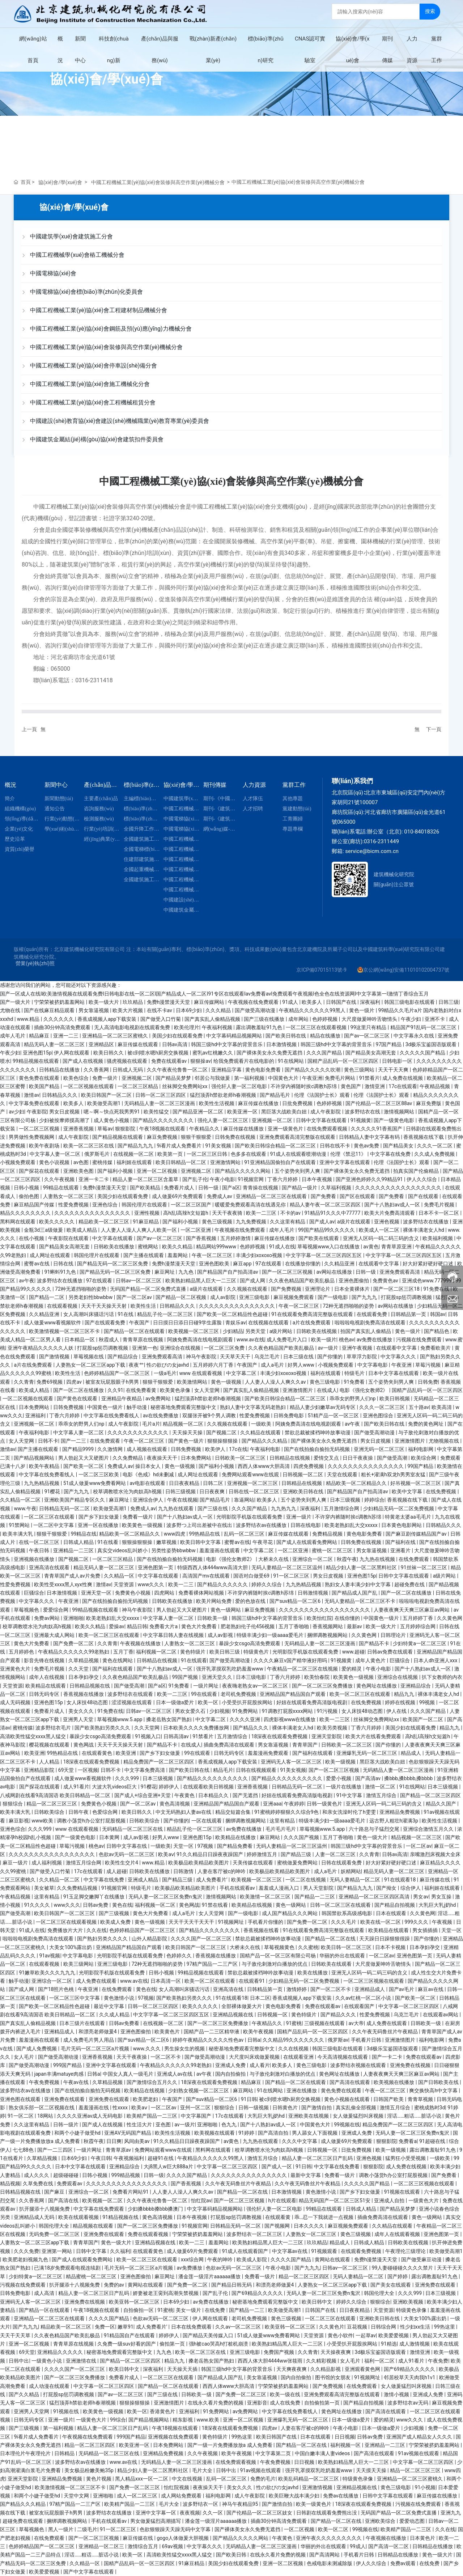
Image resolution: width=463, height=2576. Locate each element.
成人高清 (44, 2293)
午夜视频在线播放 (141, 1643)
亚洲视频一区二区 (272, 1120)
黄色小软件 (340, 2335)
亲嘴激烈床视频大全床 (435, 1854)
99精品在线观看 (61, 1188)
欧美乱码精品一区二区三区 (309, 2479)
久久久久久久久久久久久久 (138, 1432)
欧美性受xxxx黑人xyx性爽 (63, 1584)
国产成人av (322, 1222)
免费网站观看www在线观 (251, 1474)
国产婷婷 (398, 2276)
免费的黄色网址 (426, 1424)
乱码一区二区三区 (245, 1534)
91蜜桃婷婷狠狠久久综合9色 (287, 1812)
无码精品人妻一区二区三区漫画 (160, 1103)
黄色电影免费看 (263, 1070)
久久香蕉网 (97, 1070)
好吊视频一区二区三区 (416, 1483)
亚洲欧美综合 (380, 2521)
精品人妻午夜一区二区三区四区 (326, 1205)
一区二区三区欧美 (99, 1474)
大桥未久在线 (274, 1559)
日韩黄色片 (285, 2107)
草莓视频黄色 (280, 1947)
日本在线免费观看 (192, 2327)
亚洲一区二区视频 (157, 1171)
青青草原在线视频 (143, 1339)
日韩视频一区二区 (303, 1474)
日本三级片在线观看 (82, 2023)
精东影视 (183, 2420)
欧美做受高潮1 (104, 1103)
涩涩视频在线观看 (132, 1702)
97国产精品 (389, 1044)
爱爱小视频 (339, 1778)
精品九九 (404, 1694)
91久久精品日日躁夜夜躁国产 (210, 1854)
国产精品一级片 (300, 1188)
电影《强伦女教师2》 (364, 1390)
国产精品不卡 (374, 1643)
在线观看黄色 (97, 1753)
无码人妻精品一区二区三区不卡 (360, 1601)
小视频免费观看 (18, 1162)
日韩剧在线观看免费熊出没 (327, 2513)
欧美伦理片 (186, 1027)
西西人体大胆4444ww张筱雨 (270, 2361)
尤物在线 (10, 1010)
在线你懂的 (348, 1618)
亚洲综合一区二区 (313, 1559)
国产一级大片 (15, 1002)
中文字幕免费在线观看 (34, 1103)
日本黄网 (109, 1837)
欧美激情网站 (192, 1382)
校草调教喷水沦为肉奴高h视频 (128, 1491)
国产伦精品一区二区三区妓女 (259, 2513)
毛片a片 (151, 1424)
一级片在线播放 (344, 1787)
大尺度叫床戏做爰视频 (255, 2057)
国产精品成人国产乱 (355, 1593)
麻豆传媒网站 (209, 1002)
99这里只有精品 (369, 1027)
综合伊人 (411, 1888)
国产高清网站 (325, 2555)
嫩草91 (125, 2327)
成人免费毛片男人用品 (89, 2040)
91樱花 (52, 1491)
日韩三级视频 (181, 1491)
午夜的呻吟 (220, 2259)
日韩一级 (209, 1188)
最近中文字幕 (109, 2006)
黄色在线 (122, 1905)
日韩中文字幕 (91, 2251)
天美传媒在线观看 (253, 1863)
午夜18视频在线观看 (163, 1129)
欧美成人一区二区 (379, 1230)
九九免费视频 (251, 1222)
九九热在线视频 (378, 1559)
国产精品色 (437, 1331)
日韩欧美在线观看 (332, 1964)
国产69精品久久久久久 (258, 2293)
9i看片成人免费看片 (180, 1146)
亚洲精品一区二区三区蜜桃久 (115, 1036)
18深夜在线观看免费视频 (280, 1736)
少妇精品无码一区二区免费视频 (399, 1508)
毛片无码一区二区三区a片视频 (96, 2048)
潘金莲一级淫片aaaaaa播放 (210, 2276)
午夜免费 (438, 2361)
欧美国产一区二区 (423, 1719)
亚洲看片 (401, 1550)
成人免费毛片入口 (287, 1339)
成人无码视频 (15, 1702)
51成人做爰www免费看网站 (95, 1483)
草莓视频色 (27, 1610)
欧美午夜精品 (44, 1466)
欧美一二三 (181, 1584)
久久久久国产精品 (187, 2175)
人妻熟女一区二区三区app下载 (91, 1365)
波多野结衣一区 (201, 2504)
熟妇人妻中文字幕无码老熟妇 (253, 1407)
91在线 (126, 1314)
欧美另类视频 (332, 1728)
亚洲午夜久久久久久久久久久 (329, 2538)
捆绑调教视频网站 (328, 1635)
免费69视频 (50, 1382)
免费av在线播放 (341, 2496)
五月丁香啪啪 (294, 1626)
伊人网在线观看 (72, 1053)
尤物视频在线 (444, 1441)
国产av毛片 (402, 1989)
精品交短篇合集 (233, 1812)
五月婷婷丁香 (418, 1618)
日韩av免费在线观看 (390, 1652)
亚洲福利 (36, 1415)
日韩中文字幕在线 (127, 1846)
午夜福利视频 (217, 1027)
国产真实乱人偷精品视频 (212, 1019)
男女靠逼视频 (94, 1010)
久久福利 (120, 2251)
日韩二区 (213, 1483)
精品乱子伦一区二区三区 (165, 1314)
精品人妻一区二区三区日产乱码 (318, 2158)
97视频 (205, 1846)
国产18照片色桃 (56, 1989)
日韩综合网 (384, 2327)
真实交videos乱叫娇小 (123, 1550)
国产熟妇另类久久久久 (103, 1938)
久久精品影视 (326, 2369)
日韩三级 (448, 1002)
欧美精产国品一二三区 (152, 2116)
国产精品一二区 (47, 1297)
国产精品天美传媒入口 (208, 2335)
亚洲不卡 (435, 1019)
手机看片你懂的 (266, 1922)
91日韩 (249, 2099)
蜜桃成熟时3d (429, 2107)
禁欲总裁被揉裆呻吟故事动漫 (318, 1432)
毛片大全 (202, 2470)
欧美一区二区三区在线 (89, 1146)
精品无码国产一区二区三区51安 (335, 2200)
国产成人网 (253, 1280)
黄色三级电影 (325, 1382)
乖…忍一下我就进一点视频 (324, 2217)
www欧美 (42, 1821)
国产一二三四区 (55, 2150)
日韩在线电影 (306, 1525)
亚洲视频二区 (137, 1078)
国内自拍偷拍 (231, 2074)
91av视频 (49, 1955)
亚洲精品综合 (416, 1686)
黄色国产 (351, 1086)
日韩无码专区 (44, 1694)
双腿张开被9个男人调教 (209, 1415)
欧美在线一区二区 (381, 1922)
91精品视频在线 (121, 2217)
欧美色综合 (76, 1078)
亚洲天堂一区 (96, 1593)
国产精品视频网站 (34, 1458)
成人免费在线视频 (403, 1078)
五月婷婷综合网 (418, 1626)
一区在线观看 (207, 1821)
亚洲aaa (272, 1804)
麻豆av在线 (431, 1989)
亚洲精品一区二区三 (101, 2546)
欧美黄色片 (167, 2031)
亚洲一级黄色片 (286, 1129)
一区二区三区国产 (191, 1205)
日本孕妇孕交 (84, 1677)
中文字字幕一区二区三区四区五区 (324, 1255)
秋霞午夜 (347, 1559)
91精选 (389, 2344)
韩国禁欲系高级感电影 (347, 1913)
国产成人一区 (277, 2166)
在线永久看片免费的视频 (216, 2403)
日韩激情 (184, 1871)
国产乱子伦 (195, 1179)
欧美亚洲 (34, 1753)
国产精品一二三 (247, 2310)
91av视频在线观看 (419, 2453)
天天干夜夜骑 (227, 1213)
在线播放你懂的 (303, 1263)
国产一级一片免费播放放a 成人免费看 (230, 2445)
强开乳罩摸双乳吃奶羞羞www (230, 1669)
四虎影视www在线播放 (290, 1719)
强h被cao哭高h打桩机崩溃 (219, 2344)
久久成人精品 (115, 2014)
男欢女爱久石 (191, 1711)
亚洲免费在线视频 (411, 2065)
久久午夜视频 (60, 1179)
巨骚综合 (34, 1593)
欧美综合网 (424, 1458)
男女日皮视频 (65, 1112)
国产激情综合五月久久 (152, 2082)
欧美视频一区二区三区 (194, 1331)
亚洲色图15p (37, 1053)
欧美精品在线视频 (252, 1905)
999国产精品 (68, 2065)
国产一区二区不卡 (331, 1989)
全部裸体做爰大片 (242, 2006)
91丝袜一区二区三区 (424, 1567)
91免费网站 (245, 1711)
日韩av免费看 (125, 2023)
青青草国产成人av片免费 (72, 1576)
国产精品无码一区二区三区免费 (113, 1263)
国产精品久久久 (251, 1728)
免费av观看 (403, 2563)
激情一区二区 (380, 1787)
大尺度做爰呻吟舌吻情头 (369, 1019)
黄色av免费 (367, 1146)
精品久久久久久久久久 (26, 1213)
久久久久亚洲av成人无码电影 (90, 2116)
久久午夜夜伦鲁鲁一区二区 (178, 1070)
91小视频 (425, 2487)
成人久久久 (37, 2175)
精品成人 (411, 1753)
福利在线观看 (326, 1373)
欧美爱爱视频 (394, 2335)
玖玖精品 (133, 1002)
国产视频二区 (222, 1432)
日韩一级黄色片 (325, 1804)
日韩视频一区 (273, 2014)
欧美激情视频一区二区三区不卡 (65, 1331)
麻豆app (243, 1263)
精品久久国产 (441, 1804)
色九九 (229, 2124)
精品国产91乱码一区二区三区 (424, 1027)
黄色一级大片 (372, 1837)
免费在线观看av (169, 1061)
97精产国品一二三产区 (213, 1964)
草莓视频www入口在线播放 (329, 1246)
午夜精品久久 (205, 1129)
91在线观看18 (400, 1880)
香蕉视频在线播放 (84, 1694)
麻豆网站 (270, 1837)
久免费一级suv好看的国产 (127, 2344)
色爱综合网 (105, 1812)
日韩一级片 (66, 2124)
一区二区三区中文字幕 (75, 1998)
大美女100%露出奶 (71, 1947)
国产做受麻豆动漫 (422, 2259)
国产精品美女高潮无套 (371, 1053)
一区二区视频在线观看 (89, 1086)
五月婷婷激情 (236, 1238)
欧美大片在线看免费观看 (373, 1736)
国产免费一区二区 (74, 1643)
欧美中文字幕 (407, 1491)
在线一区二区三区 (39, 1542)
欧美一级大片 (104, 1002)
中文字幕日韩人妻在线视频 (174, 1635)
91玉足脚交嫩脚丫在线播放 (94, 1897)
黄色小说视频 (55, 1162)
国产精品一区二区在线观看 (135, 1331)
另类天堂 (256, 1331)
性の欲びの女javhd (168, 1365)
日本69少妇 (189, 1010)
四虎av (74, 1382)
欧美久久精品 (178, 1246)
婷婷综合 (374, 1500)
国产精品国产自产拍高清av (228, 1272)
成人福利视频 (47, 1863)
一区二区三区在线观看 (50, 1517)
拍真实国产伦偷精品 (416, 1171)
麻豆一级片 (16, 1863)
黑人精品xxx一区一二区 (142, 2479)
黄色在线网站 (118, 1660)
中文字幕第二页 (273, 2453)
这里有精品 (282, 1821)
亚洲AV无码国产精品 (128, 2133)
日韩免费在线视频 (235, 1137)
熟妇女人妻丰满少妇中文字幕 (358, 1584)
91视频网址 (231, 1922)
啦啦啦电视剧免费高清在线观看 (371, 1322)
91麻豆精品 (146, 1222)
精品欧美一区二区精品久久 (357, 1483)
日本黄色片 (423, 2538)
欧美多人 (312, 1002)
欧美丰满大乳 (18, 1534)
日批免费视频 (298, 1103)
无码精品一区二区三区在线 (133, 1829)
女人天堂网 (207, 1390)
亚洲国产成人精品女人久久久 (419, 2437)
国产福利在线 (401, 1542)
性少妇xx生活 (416, 2327)
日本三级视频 (345, 1500)
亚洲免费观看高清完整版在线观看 (297, 1137)
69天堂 (66, 1770)
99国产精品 (420, 1466)
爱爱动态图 (412, 2521)
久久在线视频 (294, 2048)
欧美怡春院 (317, 1677)
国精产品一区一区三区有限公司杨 (278, 1955)
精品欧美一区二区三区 (104, 1222)
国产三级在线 (213, 1508)
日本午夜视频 (317, 1179)
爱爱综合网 (56, 1610)
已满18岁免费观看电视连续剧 (68, 2268)
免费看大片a (164, 1626)
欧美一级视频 (341, 1762)
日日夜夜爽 (212, 1491)
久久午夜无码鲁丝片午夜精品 (385, 2031)
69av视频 (173, 2546)
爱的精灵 (352, 1669)
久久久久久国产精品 (423, 1053)
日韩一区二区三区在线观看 (341, 1905)
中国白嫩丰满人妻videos (323, 2453)
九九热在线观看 (176, 1508)
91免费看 (355, 1382)
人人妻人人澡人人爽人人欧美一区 (139, 1230)
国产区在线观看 (358, 1196)
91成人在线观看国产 (245, 2251)
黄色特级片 (193, 1652)
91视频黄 (361, 1120)
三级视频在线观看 (325, 2023)
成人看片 (260, 2065)
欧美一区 (208, 1702)
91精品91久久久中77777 (332, 1213)
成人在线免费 (285, 2403)
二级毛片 (87, 2529)
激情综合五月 (143, 2546)
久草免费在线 (38, 2183)
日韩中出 (19, 2361)
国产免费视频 (286, 1289)
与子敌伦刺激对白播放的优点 (275, 1964)
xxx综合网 (193, 2259)
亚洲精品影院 (39, 1770)
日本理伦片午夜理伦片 (26, 2453)
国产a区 (231, 1188)
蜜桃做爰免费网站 (298, 1863)
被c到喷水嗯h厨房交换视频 (158, 1053)
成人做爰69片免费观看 (178, 1196)
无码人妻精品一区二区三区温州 (287, 1567)
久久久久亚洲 (245, 1719)
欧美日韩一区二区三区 (347, 1947)
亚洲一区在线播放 (98, 1525)
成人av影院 (223, 1297)
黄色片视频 (99, 2479)
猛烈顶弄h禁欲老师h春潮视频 (224, 1095)
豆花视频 (357, 2327)
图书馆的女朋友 (333, 2377)
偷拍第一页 (173, 2344)
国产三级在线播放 (264, 1019)
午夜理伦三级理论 (406, 2251)
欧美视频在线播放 (394, 2082)
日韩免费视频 (69, 1407)
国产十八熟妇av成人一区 (392, 1205)
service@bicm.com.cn (372, 851)
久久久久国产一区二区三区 (202, 1938)
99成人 (358, 2546)
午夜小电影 (222, 1179)
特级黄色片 (256, 1652)
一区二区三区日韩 (207, 1154)
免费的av (115, 2285)
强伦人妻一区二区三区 (223, 1120)
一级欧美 (261, 1424)
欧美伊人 (215, 1449)
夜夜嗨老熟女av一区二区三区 (255, 1686)
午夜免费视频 (44, 2082)
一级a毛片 (165, 1373)
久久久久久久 (59, 1019)
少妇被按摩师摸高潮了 (65, 1120)
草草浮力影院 (362, 1356)
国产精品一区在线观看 (45, 2310)
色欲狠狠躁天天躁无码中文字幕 (176, 2529)
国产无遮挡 (246, 1795)
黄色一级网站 (226, 1610)
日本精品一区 (80, 1339)
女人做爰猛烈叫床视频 (359, 2116)
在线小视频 (32, 1238)
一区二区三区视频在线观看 (374, 1981)
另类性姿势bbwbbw (174, 1550)
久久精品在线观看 (261, 1432)
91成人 (290, 1002)
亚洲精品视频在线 (233, 2014)
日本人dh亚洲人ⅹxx (436, 1660)
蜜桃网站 (148, 1246)
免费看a (408, 2141)
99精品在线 (84, 1534)
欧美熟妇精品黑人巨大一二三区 (201, 1280)
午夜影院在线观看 (69, 1238)
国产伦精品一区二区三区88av (379, 1103)
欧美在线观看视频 (79, 2217)
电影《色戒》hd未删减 (149, 1474)
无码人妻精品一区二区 (355, 1880)
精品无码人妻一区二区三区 (55, 1044)
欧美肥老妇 (146, 2099)
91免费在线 (436, 1289)
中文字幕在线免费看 (337, 2166)
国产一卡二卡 (387, 2057)
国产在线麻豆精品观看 (50, 1010)
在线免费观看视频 (327, 1129)
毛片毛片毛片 (281, 1829)
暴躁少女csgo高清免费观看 (250, 1643)
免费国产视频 (279, 2352)
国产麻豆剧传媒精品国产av (417, 1534)
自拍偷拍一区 (139, 2310)
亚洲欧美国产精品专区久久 (75, 1500)
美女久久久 (81, 1711)
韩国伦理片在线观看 (145, 1205)
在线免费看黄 (141, 1390)
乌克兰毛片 (267, 1356)
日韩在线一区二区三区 (254, 1491)
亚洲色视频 (387, 1222)
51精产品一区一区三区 (334, 1415)
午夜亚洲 (312, 1078)
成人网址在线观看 (50, 1255)
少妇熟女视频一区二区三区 (199, 2090)
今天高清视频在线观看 (343, 2057)
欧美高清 (442, 1407)
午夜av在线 (76, 2082)
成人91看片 (76, 1787)
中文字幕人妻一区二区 (55, 1154)
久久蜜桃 (308, 1947)
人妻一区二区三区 (336, 1854)
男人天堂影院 (319, 1888)
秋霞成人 (109, 1339)
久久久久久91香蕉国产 (377, 1129)
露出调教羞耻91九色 (259, 1027)
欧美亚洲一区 (243, 1112)
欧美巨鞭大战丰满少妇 (294, 2496)
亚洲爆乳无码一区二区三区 (367, 1753)
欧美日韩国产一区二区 (107, 1095)
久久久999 (127, 1778)
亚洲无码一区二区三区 (379, 1449)
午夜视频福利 (129, 2158)
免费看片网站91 (131, 2192)
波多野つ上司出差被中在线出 (199, 1525)
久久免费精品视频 (77, 1888)
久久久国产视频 (302, 1837)
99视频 (427, 1702)
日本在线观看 (391, 1913)
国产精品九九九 (136, 1146)
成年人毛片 (13, 1036)
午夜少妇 (411, 1019)
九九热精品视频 (42, 1483)
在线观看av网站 (441, 2014)
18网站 (45, 2116)
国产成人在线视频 (83, 1061)
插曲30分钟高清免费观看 (63, 1027)
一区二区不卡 (166, 2057)
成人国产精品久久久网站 (290, 1913)
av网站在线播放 (334, 1272)
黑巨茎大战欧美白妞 (284, 1112)
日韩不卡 (48, 1441)
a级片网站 (281, 1331)
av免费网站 (158, 1398)
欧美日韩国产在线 (277, 2437)
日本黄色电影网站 (402, 1525)
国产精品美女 (399, 1146)
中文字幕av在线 (290, 2251)
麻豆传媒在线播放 (259, 1103)
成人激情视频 (415, 2344)
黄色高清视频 (175, 1804)
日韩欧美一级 (213, 1618)
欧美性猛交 (157, 1112)
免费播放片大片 (65, 1930)
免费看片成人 (179, 1188)
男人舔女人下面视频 (315, 2133)
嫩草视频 (167, 1542)
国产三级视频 (114, 1913)
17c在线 (238, 1449)
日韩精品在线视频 (290, 1458)
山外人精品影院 (150, 1938)
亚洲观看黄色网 (363, 2369)
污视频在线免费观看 (419, 1339)
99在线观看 (204, 1694)
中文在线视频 (187, 2479)
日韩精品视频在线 (90, 1686)
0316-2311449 (381, 841)
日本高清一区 (166, 1981)
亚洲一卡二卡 (94, 1179)
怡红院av (201, 2200)
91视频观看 (324, 2251)
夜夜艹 (136, 1365)
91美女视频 (218, 1146)
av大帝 (356, 2023)
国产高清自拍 (273, 2133)
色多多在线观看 (249, 1154)
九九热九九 (284, 1508)
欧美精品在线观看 (46, 1686)
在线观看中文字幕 (379, 1263)
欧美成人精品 (82, 1230)
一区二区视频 (299, 2529)
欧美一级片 (323, 1339)
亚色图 (164, 2124)
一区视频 (88, 1770)
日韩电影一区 (397, 1061)
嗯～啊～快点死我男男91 (112, 1112)
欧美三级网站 (79, 1964)
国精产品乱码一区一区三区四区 (343, 1061)
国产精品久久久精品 (265, 1441)
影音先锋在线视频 (44, 1660)
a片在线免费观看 (312, 1322)
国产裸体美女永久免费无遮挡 (270, 1053)
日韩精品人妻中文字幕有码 (370, 1137)
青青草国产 (305, 1745)
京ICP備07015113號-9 (321, 970)
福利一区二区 (380, 2361)
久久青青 (24, 1382)
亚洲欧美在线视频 (309, 2116)
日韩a (253, 2040)
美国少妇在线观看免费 (178, 1036)
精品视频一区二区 (183, 1424)
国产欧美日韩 (231, 2555)
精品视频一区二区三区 (417, 1837)
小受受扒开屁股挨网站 (247, 1702)
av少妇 (16, 1112)
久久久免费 (26, 2251)
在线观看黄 (278, 2217)
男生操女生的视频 (185, 2048)
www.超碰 (353, 1652)
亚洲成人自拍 (389, 2200)
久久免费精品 (128, 1458)
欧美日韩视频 (395, 1398)
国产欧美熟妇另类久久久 (103, 1728)
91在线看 (108, 1542)
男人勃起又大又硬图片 (84, 1458)
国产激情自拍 (317, 2107)
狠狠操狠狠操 (223, 1441)
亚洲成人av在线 (175, 2074)
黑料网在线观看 (18, 1222)
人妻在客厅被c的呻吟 (222, 1871)
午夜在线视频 (182, 1500)
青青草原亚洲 (397, 1246)
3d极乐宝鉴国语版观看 (431, 1044)
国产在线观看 (423, 1196)
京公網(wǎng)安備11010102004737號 (406, 970)
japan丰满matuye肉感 (59, 2074)
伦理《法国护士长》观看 (322, 1095)
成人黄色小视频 (112, 1120)
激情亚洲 (375, 1086)
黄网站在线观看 (333, 2259)
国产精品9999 (78, 1449)
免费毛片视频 (439, 1205)
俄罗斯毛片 (97, 1154)
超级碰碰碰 (66, 2175)
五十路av (419, 1407)
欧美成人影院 (252, 2259)
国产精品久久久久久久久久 (164, 1120)
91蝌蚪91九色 (60, 1272)
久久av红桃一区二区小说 (363, 1998)
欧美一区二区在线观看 (210, 1981)
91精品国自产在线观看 (130, 2335)
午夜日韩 (39, 1550)
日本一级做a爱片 (175, 1702)
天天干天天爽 (393, 1070)
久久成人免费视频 (435, 1154)
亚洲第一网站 (57, 2251)
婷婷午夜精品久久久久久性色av (209, 2040)
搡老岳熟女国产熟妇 (169, 1719)
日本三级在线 (299, 1356)
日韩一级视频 (254, 2107)
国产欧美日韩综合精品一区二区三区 (276, 1146)
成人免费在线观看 (97, 1981)
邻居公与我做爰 (213, 1078)
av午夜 (26, 1280)
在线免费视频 (441, 1491)
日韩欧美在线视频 (317, 1331)
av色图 (81, 1162)
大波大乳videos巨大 (115, 1787)
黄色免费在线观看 (39, 1078)
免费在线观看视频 (148, 2234)
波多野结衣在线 (363, 1112)
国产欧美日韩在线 (286, 1036)
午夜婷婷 (294, 1804)
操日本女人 (148, 1466)
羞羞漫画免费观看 (268, 1753)
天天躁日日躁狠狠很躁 (385, 1938)
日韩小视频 (27, 1188)
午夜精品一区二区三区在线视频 (303, 1669)
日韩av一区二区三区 (139, 1280)
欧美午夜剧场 (44, 1146)
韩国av (437, 1314)
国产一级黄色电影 (394, 1120)
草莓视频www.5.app (120, 1719)
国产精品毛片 (275, 1095)
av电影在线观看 (147, 1483)
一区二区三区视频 (39, 1129)
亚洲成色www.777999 (427, 1280)
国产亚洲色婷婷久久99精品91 (370, 1179)
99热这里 (445, 2327)
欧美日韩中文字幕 (201, 1542)
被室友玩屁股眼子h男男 (112, 1382)
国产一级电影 (333, 1297)
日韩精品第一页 (409, 1314)
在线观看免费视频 (361, 2251)
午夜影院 (37, 1112)
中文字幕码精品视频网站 (234, 1036)
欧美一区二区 (333, 2529)
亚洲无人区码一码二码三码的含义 (381, 1238)
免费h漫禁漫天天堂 (169, 1002)
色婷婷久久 (179, 1955)
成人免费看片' (212, 1880)
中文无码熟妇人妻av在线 (184, 1812)
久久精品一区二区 (21, 1500)
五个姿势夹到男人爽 (298, 1171)
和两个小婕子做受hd (78, 2133)
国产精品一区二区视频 (181, 1297)
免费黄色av (386, 1280)
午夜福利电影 (34, 1432)
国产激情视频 (55, 1356)
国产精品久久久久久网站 (243, 1171)
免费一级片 (105, 1078)
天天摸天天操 (371, 2470)
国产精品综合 (123, 1356)
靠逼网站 (244, 1500)
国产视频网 (277, 2226)
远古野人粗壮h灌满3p (394, 1821)
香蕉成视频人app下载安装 (107, 1019)
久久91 (115, 1390)
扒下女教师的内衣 (442, 1677)
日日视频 (345, 2437)
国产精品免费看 (235, 1846)
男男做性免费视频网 (32, 1137)
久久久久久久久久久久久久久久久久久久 (325, 1610)
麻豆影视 (19, 1821)
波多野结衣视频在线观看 (358, 2065)
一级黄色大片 (424, 2200)
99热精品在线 (205, 1534)
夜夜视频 (190, 2513)
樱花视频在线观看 (50, 1745)
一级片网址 (206, 1686)
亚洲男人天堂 (78, 1719)
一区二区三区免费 (225, 1348)
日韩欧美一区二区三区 (241, 1458)
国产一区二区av (134, 1297)
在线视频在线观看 (269, 1322)
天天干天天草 (15, 2335)
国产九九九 (365, 1297)
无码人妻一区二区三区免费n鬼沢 (165, 1897)
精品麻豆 (39, 1036)
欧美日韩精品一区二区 (181, 1162)
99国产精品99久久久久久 (327, 1230)
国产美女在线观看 (391, 2285)
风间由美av (137, 2141)
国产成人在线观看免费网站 (307, 1542)
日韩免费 (428, 1382)
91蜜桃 (294, 2023)
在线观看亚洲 (299, 2057)
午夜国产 (139, 1322)
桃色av (346, 1339)
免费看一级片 (138, 1517)
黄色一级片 (362, 1010)
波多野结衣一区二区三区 (254, 2234)
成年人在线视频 (47, 1677)
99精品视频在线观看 (36, 1061)
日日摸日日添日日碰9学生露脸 (188, 1322)
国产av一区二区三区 (367, 1036)
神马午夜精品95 (240, 2504)
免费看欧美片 (436, 1348)
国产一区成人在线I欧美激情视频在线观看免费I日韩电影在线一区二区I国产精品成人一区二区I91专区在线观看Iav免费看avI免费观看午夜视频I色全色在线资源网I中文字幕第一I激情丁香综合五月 (214, 994)
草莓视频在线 (89, 1356)
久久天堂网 (147, 1728)
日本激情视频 (282, 1044)
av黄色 (370, 1246)
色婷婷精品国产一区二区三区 (117, 1373)
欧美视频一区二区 (103, 2200)
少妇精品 (233, 1331)
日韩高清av (176, 1736)
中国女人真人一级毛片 (128, 2074)
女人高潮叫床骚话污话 (89, 1314)
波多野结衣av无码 (408, 2403)
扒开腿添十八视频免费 (45, 2209)
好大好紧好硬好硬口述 (428, 1263)
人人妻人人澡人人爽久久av (276, 1382)
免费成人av (220, 1196)
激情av (31, 1095)
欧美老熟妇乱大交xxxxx (351, 1525)
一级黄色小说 (47, 2361)
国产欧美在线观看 (319, 1238)
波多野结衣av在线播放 (262, 1525)
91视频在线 (66, 2411)
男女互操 (442, 1897)
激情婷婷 (297, 1989)
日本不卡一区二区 (439, 1213)
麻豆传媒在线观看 (138, 1044)
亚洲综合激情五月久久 (429, 1829)
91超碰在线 (432, 2141)
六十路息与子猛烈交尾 (374, 1829)
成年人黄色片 (371, 1660)
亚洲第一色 (144, 1348)
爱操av (116, 1626)
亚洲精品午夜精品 (122, 1398)
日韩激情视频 (313, 1593)
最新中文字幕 (306, 2175)
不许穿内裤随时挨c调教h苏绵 (304, 1086)
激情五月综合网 (84, 1863)
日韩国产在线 (341, 1002)
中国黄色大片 (284, 1078)
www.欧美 (208, 2420)
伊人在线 (397, 1711)
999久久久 (416, 1922)
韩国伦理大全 (54, 2226)
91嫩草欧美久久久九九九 (47, 1973)
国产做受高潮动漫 (255, 1010)
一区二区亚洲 (196, 1230)
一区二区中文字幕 (54, 1525)
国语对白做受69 (252, 1576)
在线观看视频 (62, 1306)
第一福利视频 (250, 1078)
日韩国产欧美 (389, 2099)
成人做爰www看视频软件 (53, 1322)
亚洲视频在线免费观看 (174, 2437)
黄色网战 (84, 1745)
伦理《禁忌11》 (349, 1154)
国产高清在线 (64, 2200)
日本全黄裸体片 (352, 1289)
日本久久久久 (309, 2226)
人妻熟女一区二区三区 (69, 1196)
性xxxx (120, 2107)
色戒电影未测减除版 (330, 2563)
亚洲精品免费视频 (400, 1812)
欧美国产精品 (44, 1086)
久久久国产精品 (324, 1053)
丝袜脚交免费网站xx (185, 1086)
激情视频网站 (399, 1112)
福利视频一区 (346, 2445)
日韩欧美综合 (49, 1812)
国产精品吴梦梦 (174, 1078)
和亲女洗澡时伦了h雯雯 (349, 1812)
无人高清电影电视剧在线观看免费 (132, 1027)
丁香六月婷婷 (283, 1179)
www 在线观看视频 (201, 1373)
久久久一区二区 (435, 1146)
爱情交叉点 (327, 1458)
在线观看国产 (359, 2006)
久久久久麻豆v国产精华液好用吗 (291, 1660)
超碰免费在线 (410, 1584)
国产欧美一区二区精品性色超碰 (233, 1314)
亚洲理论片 (318, 1289)
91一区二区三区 (291, 1576)
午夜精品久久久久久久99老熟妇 (74, 1652)
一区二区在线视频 (306, 1880)
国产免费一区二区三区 (241, 2394)
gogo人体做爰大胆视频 (183, 2538)
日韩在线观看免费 (342, 1863)
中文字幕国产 (196, 2116)
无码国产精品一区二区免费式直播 (148, 1289)
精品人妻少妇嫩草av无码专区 (323, 1407)
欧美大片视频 (128, 1010)
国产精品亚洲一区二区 (198, 1112)
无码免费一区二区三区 (55, 2234)
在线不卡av (160, 1010)
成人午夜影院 (326, 1112)
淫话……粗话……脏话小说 (414, 2116)
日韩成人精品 (79, 1542)
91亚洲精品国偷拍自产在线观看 (280, 1162)
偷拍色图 (29, 1196)
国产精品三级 (296, 1854)
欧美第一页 (170, 1154)
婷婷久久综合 (267, 1584)
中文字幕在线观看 (113, 1238)
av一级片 (329, 1348)
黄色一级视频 (226, 1382)
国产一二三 (74, 1441)
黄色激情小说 (119, 1998)
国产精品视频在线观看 (118, 1137)
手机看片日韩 (366, 2040)
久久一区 (213, 2513)
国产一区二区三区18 (397, 1289)
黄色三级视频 (217, 1222)
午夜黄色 (185, 1795)
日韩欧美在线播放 (114, 1246)
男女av (420, 1897)
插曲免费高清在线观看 (229, 1745)
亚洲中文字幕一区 (156, 2513)
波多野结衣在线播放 (426, 1222)
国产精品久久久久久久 (223, 1584)
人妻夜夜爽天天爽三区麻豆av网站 (412, 1610)
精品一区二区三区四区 (304, 2276)
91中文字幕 (349, 1795)
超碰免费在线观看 (23, 2521)
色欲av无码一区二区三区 (127, 1854)
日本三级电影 (251, 1677)
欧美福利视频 (438, 1238)
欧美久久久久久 (57, 1222)
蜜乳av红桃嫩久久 (213, 1053)
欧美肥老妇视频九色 (26, 2259)
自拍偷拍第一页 (322, 2403)
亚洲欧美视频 (408, 2302)
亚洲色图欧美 (214, 1263)
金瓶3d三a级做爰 (44, 1230)
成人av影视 (221, 1635)
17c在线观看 (402, 1086)
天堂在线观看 (342, 1474)
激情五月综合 (382, 1795)
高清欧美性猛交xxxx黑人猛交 (33, 1736)
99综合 (118, 2420)
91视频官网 (251, 1179)
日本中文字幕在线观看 (394, 1373)
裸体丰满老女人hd (424, 1230)
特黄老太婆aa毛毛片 (408, 1517)
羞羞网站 (178, 1255)
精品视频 (10, 2183)
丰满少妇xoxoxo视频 (260, 1255)
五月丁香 (123, 1652)
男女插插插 (425, 1930)
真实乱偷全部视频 (356, 2107)
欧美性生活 (144, 1306)
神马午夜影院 (201, 1356)
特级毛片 (355, 1373)
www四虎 (175, 1534)
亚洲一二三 (66, 1036)
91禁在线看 (215, 1905)
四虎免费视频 (309, 1466)
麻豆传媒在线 (435, 1880)
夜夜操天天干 (162, 1458)
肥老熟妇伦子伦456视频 (248, 1626)
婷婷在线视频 (400, 1702)
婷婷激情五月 (262, 1854)
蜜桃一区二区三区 (332, 1550)
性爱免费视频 (74, 1205)
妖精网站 (351, 1871)
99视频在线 (347, 2124)
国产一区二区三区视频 (288, 1272)
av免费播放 (190, 2268)
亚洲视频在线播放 (34, 1559)
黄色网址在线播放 (377, 1686)
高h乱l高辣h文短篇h (186, 1213)
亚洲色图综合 (378, 1415)
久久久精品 (218, 1010)
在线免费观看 (105, 1441)
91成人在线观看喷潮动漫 (298, 1154)
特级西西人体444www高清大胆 (213, 1567)
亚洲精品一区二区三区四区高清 (375, 1897)
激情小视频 (397, 2394)
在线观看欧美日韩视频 (209, 1787)
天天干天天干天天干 (192, 1922)
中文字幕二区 (242, 1373)
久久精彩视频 (321, 2361)
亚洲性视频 (147, 1213)
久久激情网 (110, 1449)
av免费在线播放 (375, 1339)
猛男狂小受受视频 (406, 2158)
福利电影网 (421, 1449)
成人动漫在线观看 (50, 2386)
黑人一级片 (61, 2529)
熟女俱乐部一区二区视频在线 (42, 2107)
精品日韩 (137, 1626)
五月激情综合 (233, 1736)
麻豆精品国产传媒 (34, 1205)
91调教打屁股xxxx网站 (288, 1711)
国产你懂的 (330, 1356)
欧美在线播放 (313, 1973)
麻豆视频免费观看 (294, 1297)
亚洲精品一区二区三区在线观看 (272, 1196)
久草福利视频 (336, 1188)
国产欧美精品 (145, 1188)
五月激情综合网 (342, 1508)
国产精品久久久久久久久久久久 (213, 1778)
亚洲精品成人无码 (34, 2217)
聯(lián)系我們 (352, 781)
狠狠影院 (125, 1129)
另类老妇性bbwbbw (91, 1297)
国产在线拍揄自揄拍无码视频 (317, 1449)
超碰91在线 (161, 2158)
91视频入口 (148, 1736)
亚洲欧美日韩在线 (303, 1491)
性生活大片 (140, 2124)
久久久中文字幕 (300, 2141)
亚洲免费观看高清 (400, 1272)
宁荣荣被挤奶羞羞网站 (60, 1002)
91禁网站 (20, 1525)
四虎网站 (164, 1593)
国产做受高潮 (392, 1458)
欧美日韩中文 (317, 2302)
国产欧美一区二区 (84, 1466)
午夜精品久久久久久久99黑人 (313, 1010)
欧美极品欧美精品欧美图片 (199, 1863)
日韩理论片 (394, 1635)
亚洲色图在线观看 (21, 2099)
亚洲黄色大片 (15, 1669)
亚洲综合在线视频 (180, 1348)
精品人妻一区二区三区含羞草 (145, 1179)
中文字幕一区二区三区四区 (409, 2006)
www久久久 (152, 1584)
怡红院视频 (177, 2487)
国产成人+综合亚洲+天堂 (143, 1795)
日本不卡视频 (391, 1947)
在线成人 (327, 1390)
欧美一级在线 (285, 2394)
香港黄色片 (163, 2411)
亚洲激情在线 (81, 2361)
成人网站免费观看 (182, 2496)
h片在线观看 (282, 2200)
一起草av (366, 2335)
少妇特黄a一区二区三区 (420, 1643)
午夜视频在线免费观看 (254, 1002)
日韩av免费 (96, 1905)
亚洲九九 (451, 2513)
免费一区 (105, 2327)
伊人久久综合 (422, 1179)
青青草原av (119, 2150)
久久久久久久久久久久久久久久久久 (127, 2183)
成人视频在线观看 (147, 1449)
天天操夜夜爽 (336, 2352)
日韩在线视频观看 (256, 1770)
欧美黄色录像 (175, 1390)
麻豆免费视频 (162, 1137)
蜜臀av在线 (37, 1263)
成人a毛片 (273, 1365)
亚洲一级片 (299, 1517)
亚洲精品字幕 (227, 1070)
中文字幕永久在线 (414, 1036)
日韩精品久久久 (60, 1095)
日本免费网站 (34, 1407)
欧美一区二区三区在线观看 (109, 1635)
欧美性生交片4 (122, 1863)
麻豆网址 (165, 1272)
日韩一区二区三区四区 (161, 1095)
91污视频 (328, 1711)
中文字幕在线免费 (391, 1154)
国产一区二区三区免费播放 (323, 1686)
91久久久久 (37, 1905)
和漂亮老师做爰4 (98, 2031)
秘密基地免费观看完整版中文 (183, 1407)
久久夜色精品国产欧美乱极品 (302, 1280)
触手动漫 (137, 1407)
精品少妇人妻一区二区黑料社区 (362, 1567)
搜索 (430, 11)
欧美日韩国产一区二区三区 (65, 1913)
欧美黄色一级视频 (142, 1525)
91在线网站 (291, 1061)
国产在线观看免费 (105, 1322)
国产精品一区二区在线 (331, 1938)
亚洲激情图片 (298, 1390)
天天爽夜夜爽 (292, 2369)
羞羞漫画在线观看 (220, 1550)
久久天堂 (79, 1669)
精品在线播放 (325, 1036)
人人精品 (49, 1762)
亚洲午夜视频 (357, 1348)
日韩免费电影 (289, 1415)
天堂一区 (184, 1846)
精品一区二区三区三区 (52, 1804)
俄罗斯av (338, 2040)
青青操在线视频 (261, 1188)
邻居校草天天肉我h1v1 (410, 2377)
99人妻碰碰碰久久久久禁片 (403, 2268)
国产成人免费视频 (37, 2048)
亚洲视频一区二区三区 (253, 1483)
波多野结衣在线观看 (130, 1694)
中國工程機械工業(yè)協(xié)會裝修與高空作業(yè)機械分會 (158, 182)
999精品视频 (126, 2175)
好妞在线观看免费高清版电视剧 (312, 1702)
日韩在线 (64, 1263)
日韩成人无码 (128, 1070)
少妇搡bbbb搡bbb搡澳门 (156, 2209)
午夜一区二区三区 (212, 1255)
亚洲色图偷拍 (354, 1280)
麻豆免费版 (429, 1103)
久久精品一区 (119, 1576)
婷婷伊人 (169, 1787)
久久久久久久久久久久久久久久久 (92, 1213)
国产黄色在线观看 (77, 1398)
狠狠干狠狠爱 (196, 1137)
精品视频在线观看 (93, 2226)
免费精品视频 (328, 1534)
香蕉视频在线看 (261, 1930)
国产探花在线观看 (39, 1171)
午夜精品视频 (435, 1086)
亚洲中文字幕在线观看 (345, 1162)
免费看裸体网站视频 (201, 1593)
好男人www (301, 1365)
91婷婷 (246, 2133)
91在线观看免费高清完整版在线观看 (312, 1314)
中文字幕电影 (373, 1365)
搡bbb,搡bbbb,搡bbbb (409, 1778)
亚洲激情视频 (318, 2487)
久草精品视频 (84, 1660)
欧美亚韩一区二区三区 (135, 2302)
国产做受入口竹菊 (161, 1019)
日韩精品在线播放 (60, 1070)
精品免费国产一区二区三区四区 (159, 1762)
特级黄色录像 (412, 2310)
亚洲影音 (257, 2403)
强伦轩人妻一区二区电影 (239, 1086)
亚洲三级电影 (255, 1297)
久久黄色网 (449, 1618)
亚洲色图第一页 (156, 1567)
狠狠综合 (13, 1804)
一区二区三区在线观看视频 (317, 1027)
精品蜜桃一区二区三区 (92, 2276)
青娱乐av (235, 1322)
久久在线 (96, 1930)
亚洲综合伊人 (148, 1500)
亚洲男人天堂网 (32, 2411)
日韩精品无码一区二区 (65, 1508)
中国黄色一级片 (105, 1407)
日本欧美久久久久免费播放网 (196, 1728)
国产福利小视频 (115, 1171)
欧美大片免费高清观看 (390, 1213)
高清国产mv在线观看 (206, 1576)
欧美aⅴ (166, 1854)
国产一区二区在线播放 (79, 1390)
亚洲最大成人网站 (55, 1635)
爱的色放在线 (251, 1601)
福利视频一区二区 (157, 1652)
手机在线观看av (238, 1888)
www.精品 (29, 1019)
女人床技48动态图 (88, 1702)
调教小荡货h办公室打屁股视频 (92, 1821)
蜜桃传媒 (103, 1162)
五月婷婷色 (22, 1652)
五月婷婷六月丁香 (213, 1365)
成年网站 (299, 1019)
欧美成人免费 (116, 1922)
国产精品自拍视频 (395, 1905)
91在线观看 (194, 1660)
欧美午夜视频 (259, 2031)
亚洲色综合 (105, 1205)
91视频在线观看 (402, 2192)
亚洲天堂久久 (217, 1677)
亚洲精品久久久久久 (60, 2352)
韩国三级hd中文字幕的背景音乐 (227, 1044)
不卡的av (291, 1213)
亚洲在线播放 (302, 2090)
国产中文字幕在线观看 (89, 2572)
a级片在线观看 (354, 1222)
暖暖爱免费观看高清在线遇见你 (251, 1205)
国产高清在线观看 (350, 2082)
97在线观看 (269, 1263)
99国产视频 (185, 1677)
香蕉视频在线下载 (424, 1137)
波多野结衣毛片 (53, 1728)
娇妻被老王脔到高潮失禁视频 (166, 2293)
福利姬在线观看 (134, 1162)
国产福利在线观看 (113, 1669)
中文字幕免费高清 (145, 1770)
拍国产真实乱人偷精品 (366, 1331)
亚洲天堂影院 (327, 1736)
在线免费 (215, 2310)
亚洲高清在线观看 (50, 1567)
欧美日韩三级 (225, 1652)
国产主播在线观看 (144, 1255)
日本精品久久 (214, 1795)
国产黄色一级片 (186, 1441)
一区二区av (418, 1846)
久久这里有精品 (288, 1222)
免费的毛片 (263, 2479)
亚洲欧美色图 (79, 1171)
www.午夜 (25, 1508)
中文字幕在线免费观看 (99, 2209)
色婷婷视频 (325, 1019)
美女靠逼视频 (262, 2377)
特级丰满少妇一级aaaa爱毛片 (271, 1635)
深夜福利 (370, 1002)
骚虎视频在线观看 (127, 1061)
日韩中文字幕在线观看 (322, 1120)
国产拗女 (387, 1888)
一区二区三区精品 (138, 1086)
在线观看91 (252, 1981)
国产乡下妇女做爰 (99, 1517)
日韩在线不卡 (335, 1146)
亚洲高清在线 (229, 1989)
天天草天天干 (235, 1356)
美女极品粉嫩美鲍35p (89, 2470)
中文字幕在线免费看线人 (112, 1415)
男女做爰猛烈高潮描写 (156, 2521)
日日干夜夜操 (358, 1458)
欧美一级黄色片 (314, 2504)
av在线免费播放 (161, 1415)
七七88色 (24, 2150)
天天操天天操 (188, 1432)
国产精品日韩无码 (232, 2285)
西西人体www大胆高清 (264, 1466)
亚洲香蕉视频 (79, 1129)
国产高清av (368, 1778)
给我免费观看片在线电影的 (244, 1061)
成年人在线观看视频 (397, 2234)
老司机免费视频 (239, 1694)
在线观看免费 (372, 1314)
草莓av (104, 1129)
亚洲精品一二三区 (74, 1550)
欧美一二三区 (261, 1213)
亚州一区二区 (196, 2107)
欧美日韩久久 (109, 1053)
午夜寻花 (263, 1542)
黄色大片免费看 (199, 1626)
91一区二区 (21, 2116)
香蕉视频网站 (328, 1626)
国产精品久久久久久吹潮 (313, 1070)
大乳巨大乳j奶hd (438, 1905)
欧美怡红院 (319, 1618)
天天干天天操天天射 (104, 1306)
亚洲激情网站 (226, 1162)
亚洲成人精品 (143, 1880)
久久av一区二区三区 (238, 2327)
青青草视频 (421, 2099)
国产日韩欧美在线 (439, 2082)
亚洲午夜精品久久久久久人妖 (41, 1348)
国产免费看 (324, 1196)
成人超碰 (116, 1871)
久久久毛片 (344, 1922)
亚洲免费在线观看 (65, 2099)
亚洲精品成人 (370, 1989)
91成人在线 (282, 1246)
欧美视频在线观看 (215, 2133)
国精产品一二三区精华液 (212, 2031)
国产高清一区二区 (389, 2546)
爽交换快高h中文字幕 (434, 2090)
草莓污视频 (428, 1365)
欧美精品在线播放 (236, 1837)
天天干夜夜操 (132, 2057)
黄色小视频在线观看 (347, 2099)
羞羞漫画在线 (94, 2107)
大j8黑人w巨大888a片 (169, 2166)
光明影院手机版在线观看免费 (249, 1517)
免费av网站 (47, 1618)
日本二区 (260, 1998)
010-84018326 (421, 831)
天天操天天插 (183, 2369)
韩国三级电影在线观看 (410, 1002)
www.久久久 (147, 2048)
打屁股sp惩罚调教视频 (407, 1297)
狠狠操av (200, 1061)
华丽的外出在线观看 (342, 1955)
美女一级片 (189, 2310)
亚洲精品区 (102, 1044)
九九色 (186, 1272)
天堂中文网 (77, 2496)
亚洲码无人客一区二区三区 (292, 1762)
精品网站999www (217, 1246)
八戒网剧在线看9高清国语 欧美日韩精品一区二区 (56, 1795)
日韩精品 (65, 2453)
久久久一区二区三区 (382, 1407)
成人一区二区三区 (137, 2496)
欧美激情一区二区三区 (266, 1897)
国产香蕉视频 (201, 1238)
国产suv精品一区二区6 (295, 1601)
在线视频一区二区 (134, 1154)
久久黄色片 (331, 2327)
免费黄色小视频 (133, 1593)
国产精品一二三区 (315, 1897)
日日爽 (114, 2141)
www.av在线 (250, 1339)
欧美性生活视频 (217, 1103)
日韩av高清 (175, 1044)
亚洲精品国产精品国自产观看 (293, 1694)
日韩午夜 (79, 1812)
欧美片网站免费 (214, 1601)
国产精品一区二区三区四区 (430, 1795)
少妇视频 (219, 1711)
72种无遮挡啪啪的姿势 (81, 1289)
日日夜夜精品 (184, 1483)
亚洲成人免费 (231, 2065)
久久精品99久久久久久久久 (294, 2040)
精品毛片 (223, 1770)
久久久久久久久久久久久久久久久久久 (398, 1188)
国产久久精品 (24, 2394)
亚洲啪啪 (73, 1618)
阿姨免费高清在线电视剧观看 (200, 1339)
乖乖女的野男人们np (353, 1398)
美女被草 (44, 1888)
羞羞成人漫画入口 (279, 1888)
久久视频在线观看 (247, 1289)
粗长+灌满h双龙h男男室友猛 (393, 1474)
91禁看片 (369, 1078)
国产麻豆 (54, 2192)
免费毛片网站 (340, 1078)
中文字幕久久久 (399, 1356)
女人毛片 (24, 2057)
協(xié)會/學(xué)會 (106, 79)
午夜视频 (442, 1922)
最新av (355, 1626)
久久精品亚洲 (340, 1263)
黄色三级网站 (359, 1070)
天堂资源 (124, 1584)
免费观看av (70, 2183)
